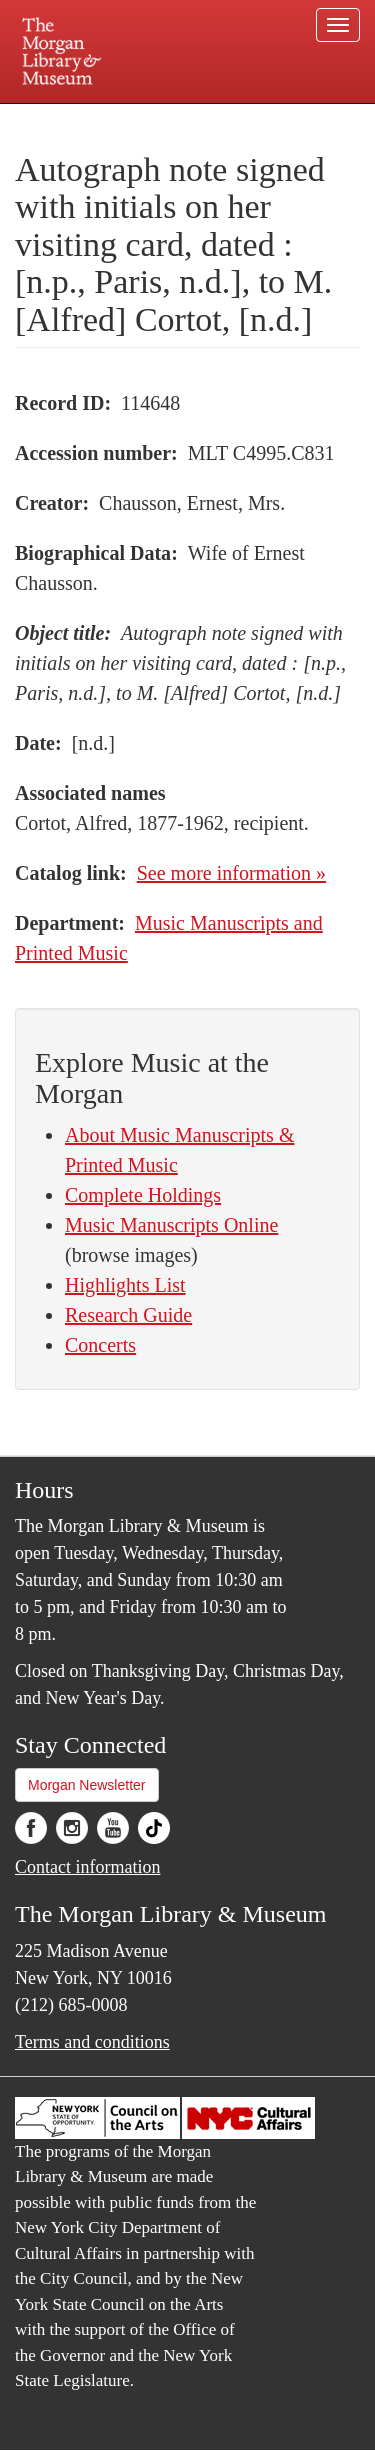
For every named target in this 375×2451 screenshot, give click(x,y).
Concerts (100, 1345)
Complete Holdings (143, 1195)
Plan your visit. (53, 117)
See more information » (231, 873)
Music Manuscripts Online (171, 1225)
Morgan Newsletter (87, 1785)
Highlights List (125, 1285)
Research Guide (128, 1315)
